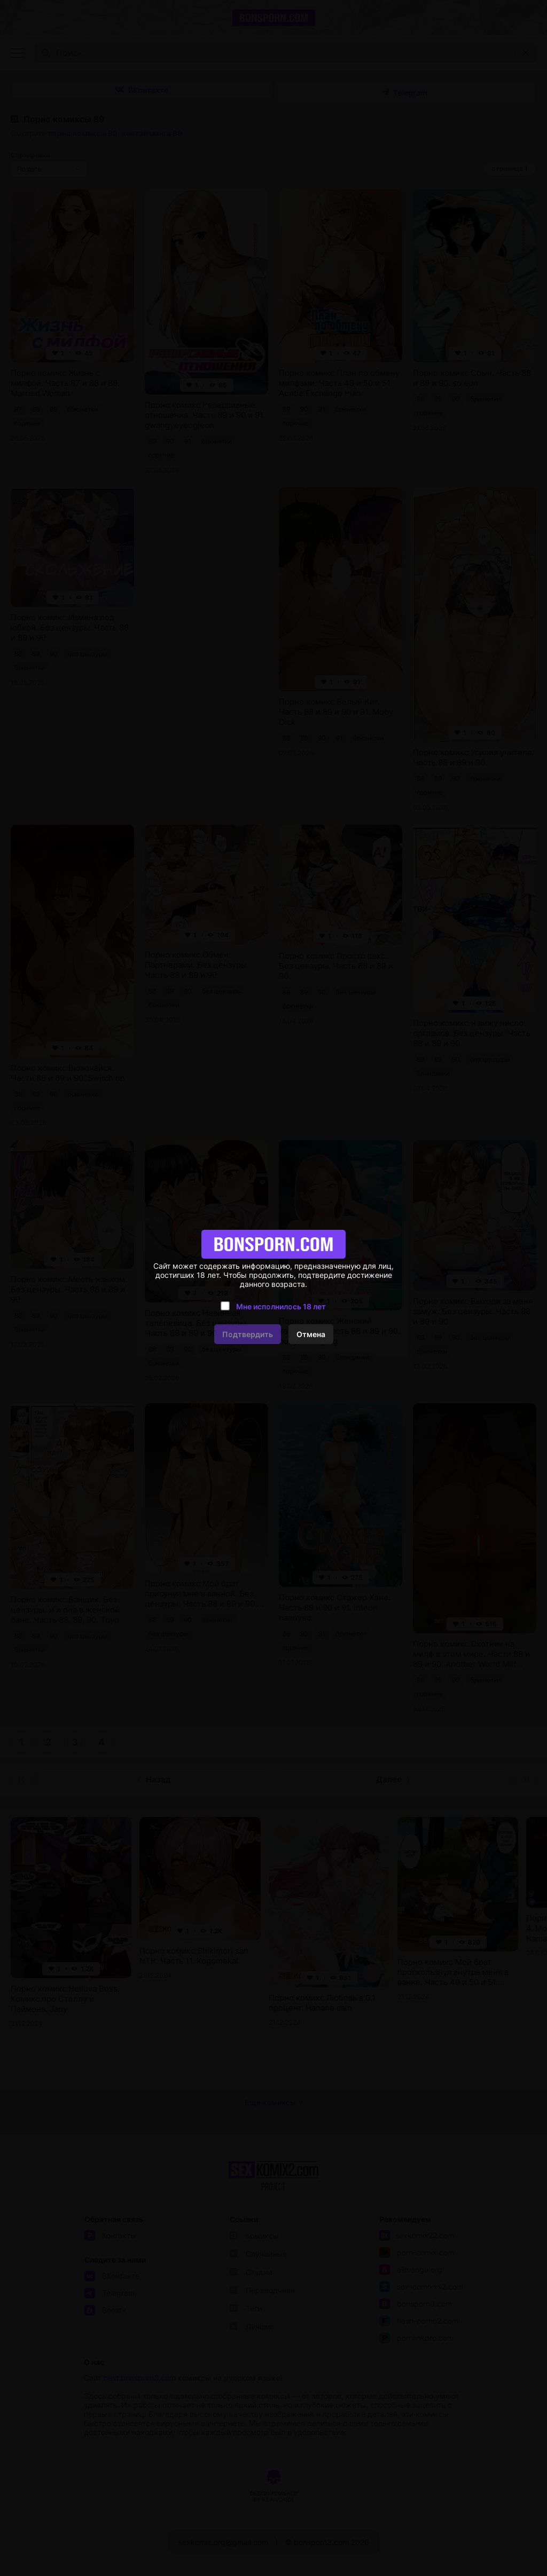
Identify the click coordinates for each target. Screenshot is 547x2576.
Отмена (310, 1334)
